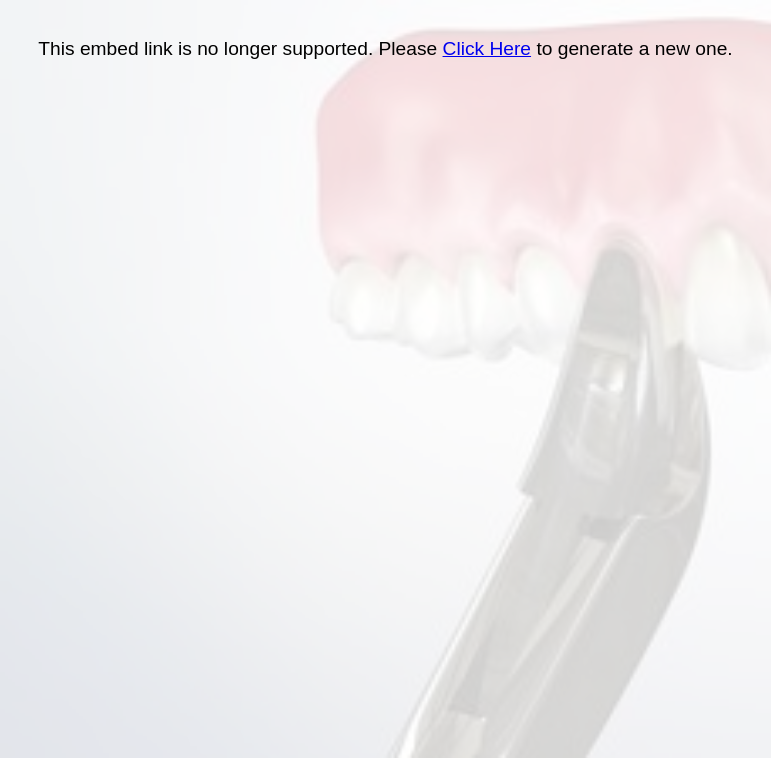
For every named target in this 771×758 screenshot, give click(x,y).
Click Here (487, 48)
